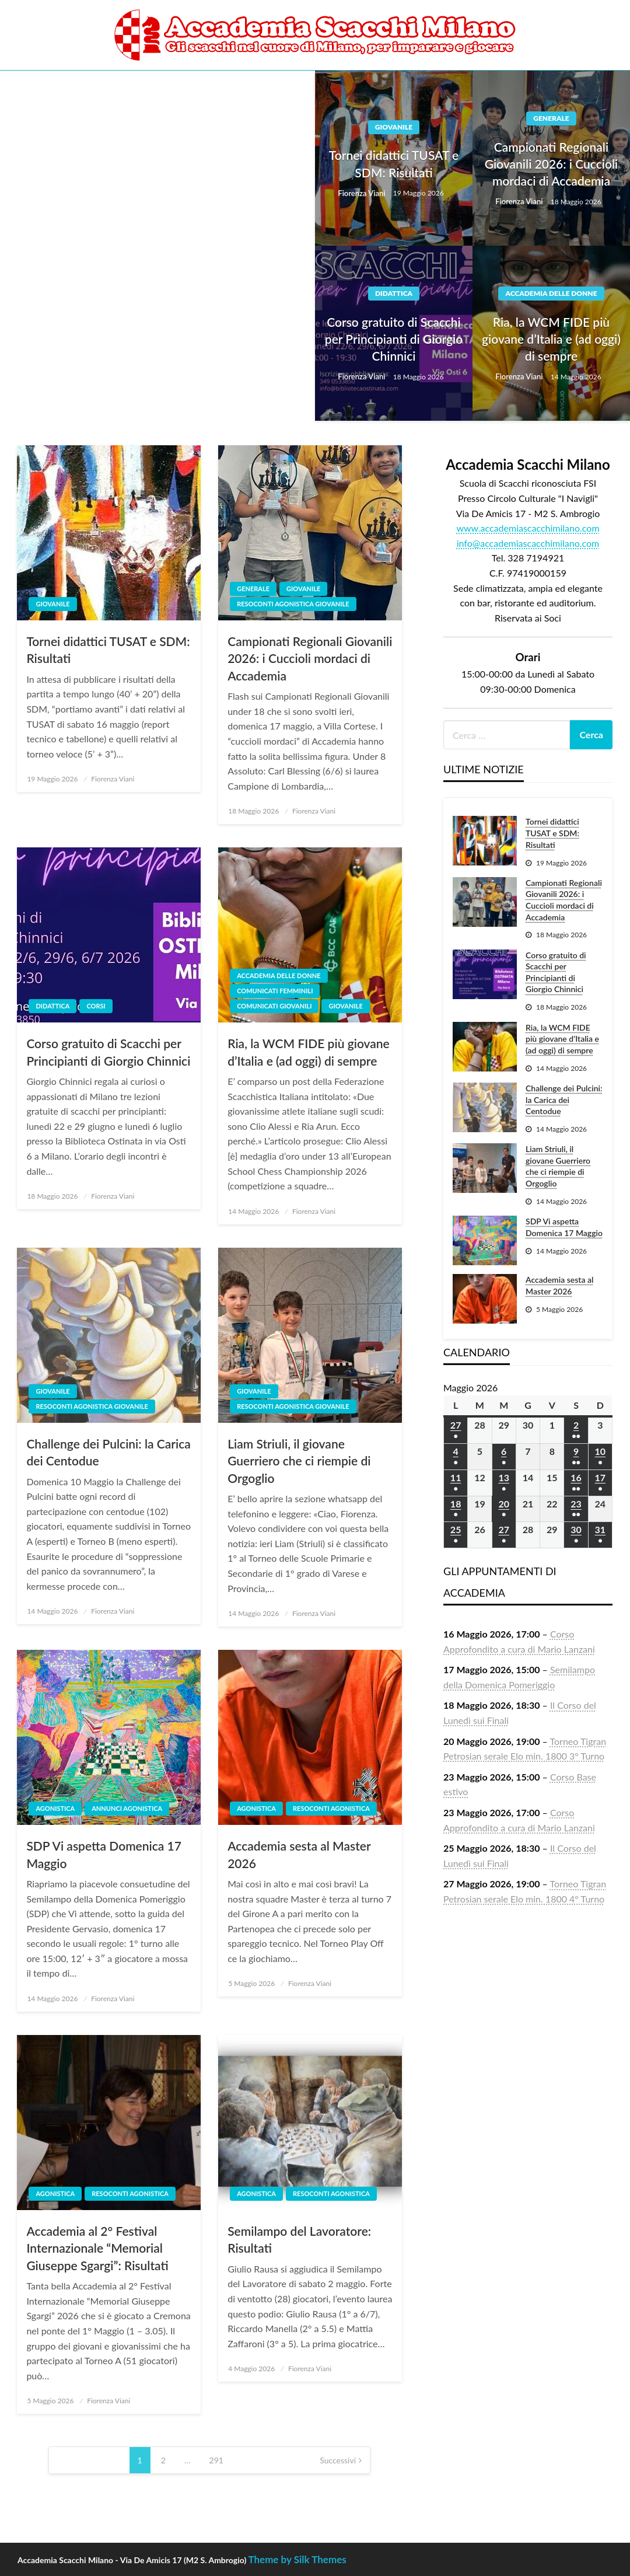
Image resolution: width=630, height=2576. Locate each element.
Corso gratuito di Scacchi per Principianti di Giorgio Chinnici (394, 339)
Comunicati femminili (275, 990)
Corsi (95, 1006)
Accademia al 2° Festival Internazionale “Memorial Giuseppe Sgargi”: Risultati (97, 2248)
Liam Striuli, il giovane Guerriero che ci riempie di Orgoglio (299, 1460)
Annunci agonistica (127, 1808)
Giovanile (393, 127)
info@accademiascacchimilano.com (528, 543)
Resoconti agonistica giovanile (293, 604)
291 (216, 2460)
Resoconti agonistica (331, 1808)
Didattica (393, 293)
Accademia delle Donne (551, 293)
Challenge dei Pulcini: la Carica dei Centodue (108, 1452)
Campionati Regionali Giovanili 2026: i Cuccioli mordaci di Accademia (551, 164)
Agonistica (55, 1808)
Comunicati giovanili (274, 1006)
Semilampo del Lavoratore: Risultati (299, 2239)
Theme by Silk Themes (297, 2559)
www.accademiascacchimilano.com (527, 527)
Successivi (338, 2460)
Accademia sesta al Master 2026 (299, 1854)
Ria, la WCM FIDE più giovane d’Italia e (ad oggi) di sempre (551, 339)
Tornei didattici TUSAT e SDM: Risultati (394, 163)
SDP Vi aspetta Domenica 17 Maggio (103, 1854)
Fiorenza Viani (362, 193)
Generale (551, 118)
